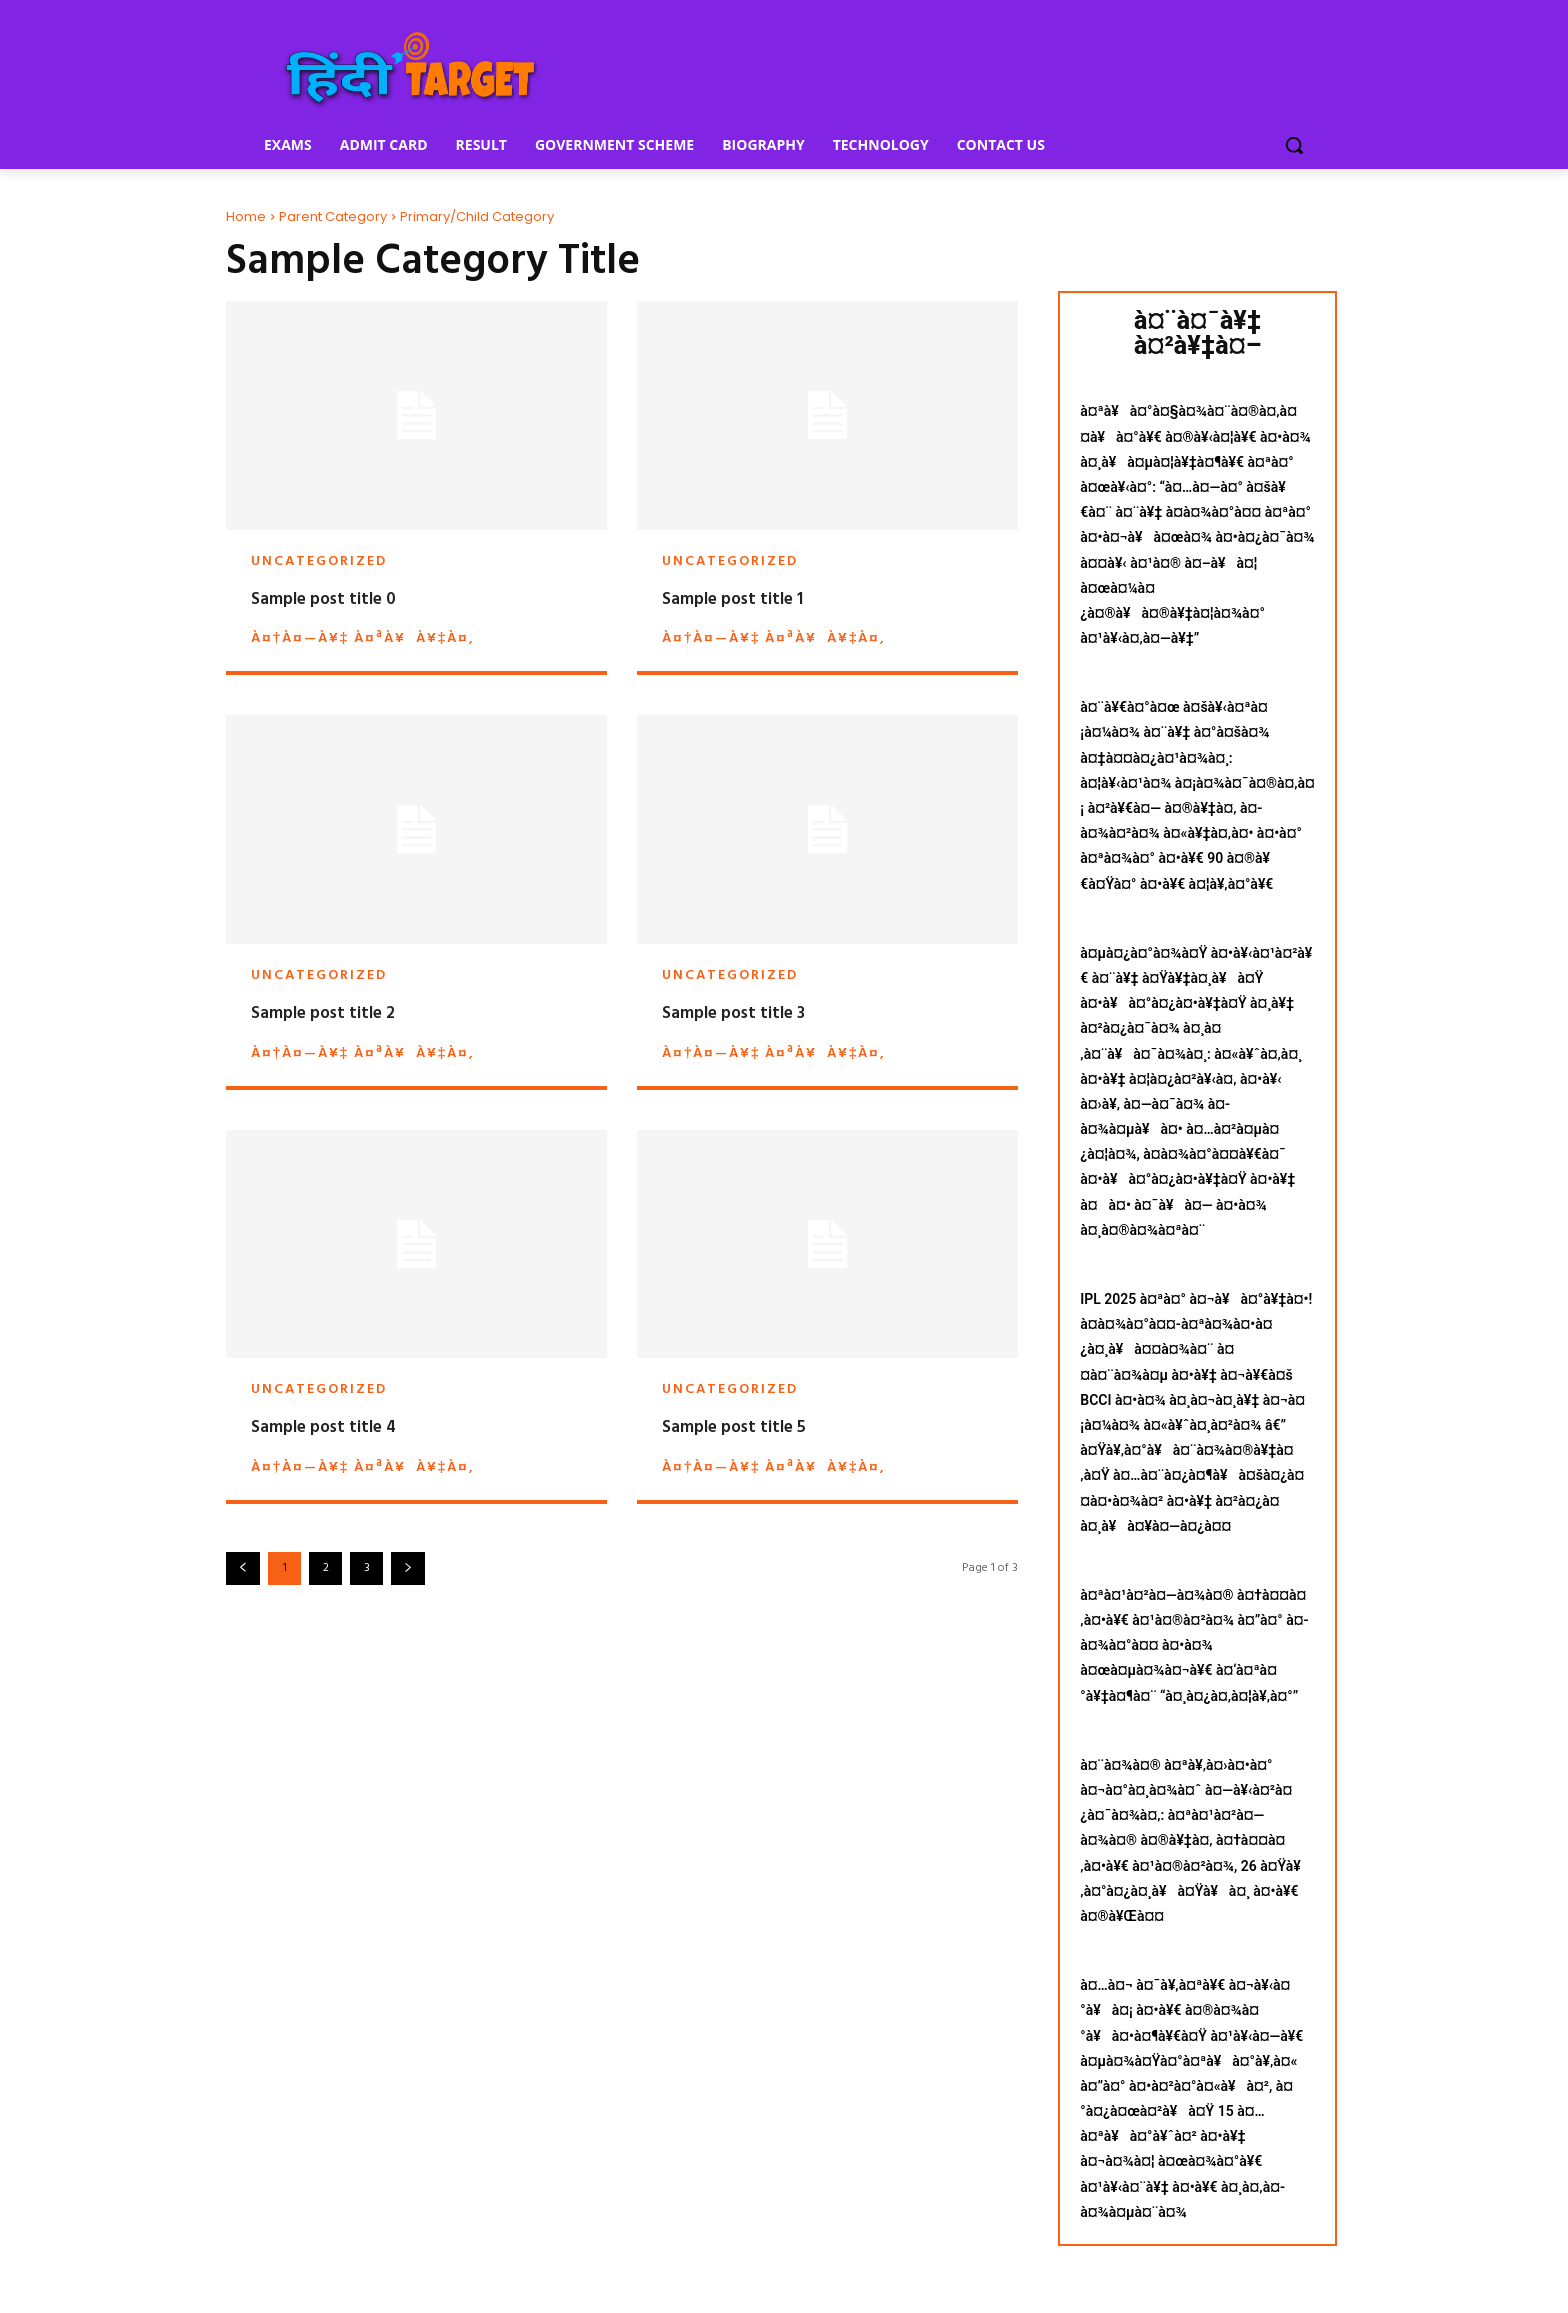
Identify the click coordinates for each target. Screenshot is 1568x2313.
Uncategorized (319, 562)
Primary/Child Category (477, 216)
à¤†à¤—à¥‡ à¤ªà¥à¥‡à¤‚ (362, 639)
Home (246, 216)
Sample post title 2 (323, 1013)
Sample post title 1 (732, 599)
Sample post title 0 (323, 599)
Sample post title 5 (734, 1427)
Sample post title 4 (323, 1427)
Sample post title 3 (733, 1013)
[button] (1294, 145)
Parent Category (333, 216)
